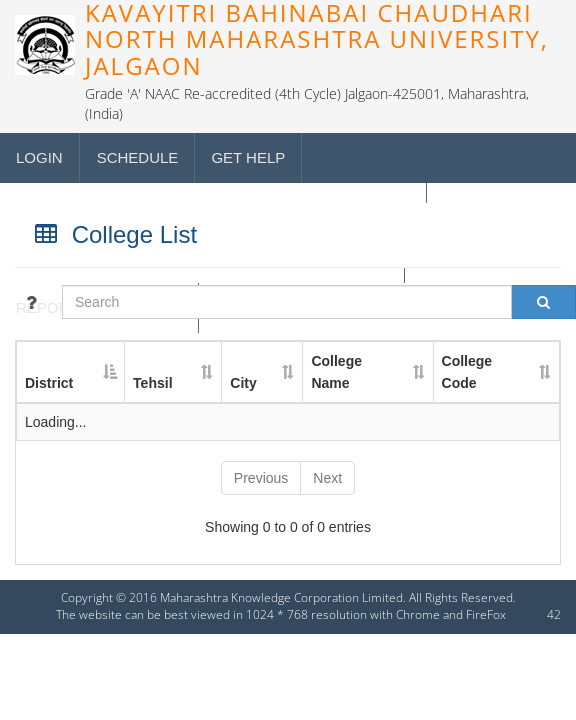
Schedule (138, 157)
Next (327, 478)
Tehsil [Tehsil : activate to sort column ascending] (152, 383)
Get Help (248, 157)
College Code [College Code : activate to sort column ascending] (467, 372)
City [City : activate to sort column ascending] (243, 383)
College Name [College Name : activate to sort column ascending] (336, 372)
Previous (261, 478)
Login (39, 157)
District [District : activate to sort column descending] (49, 383)
